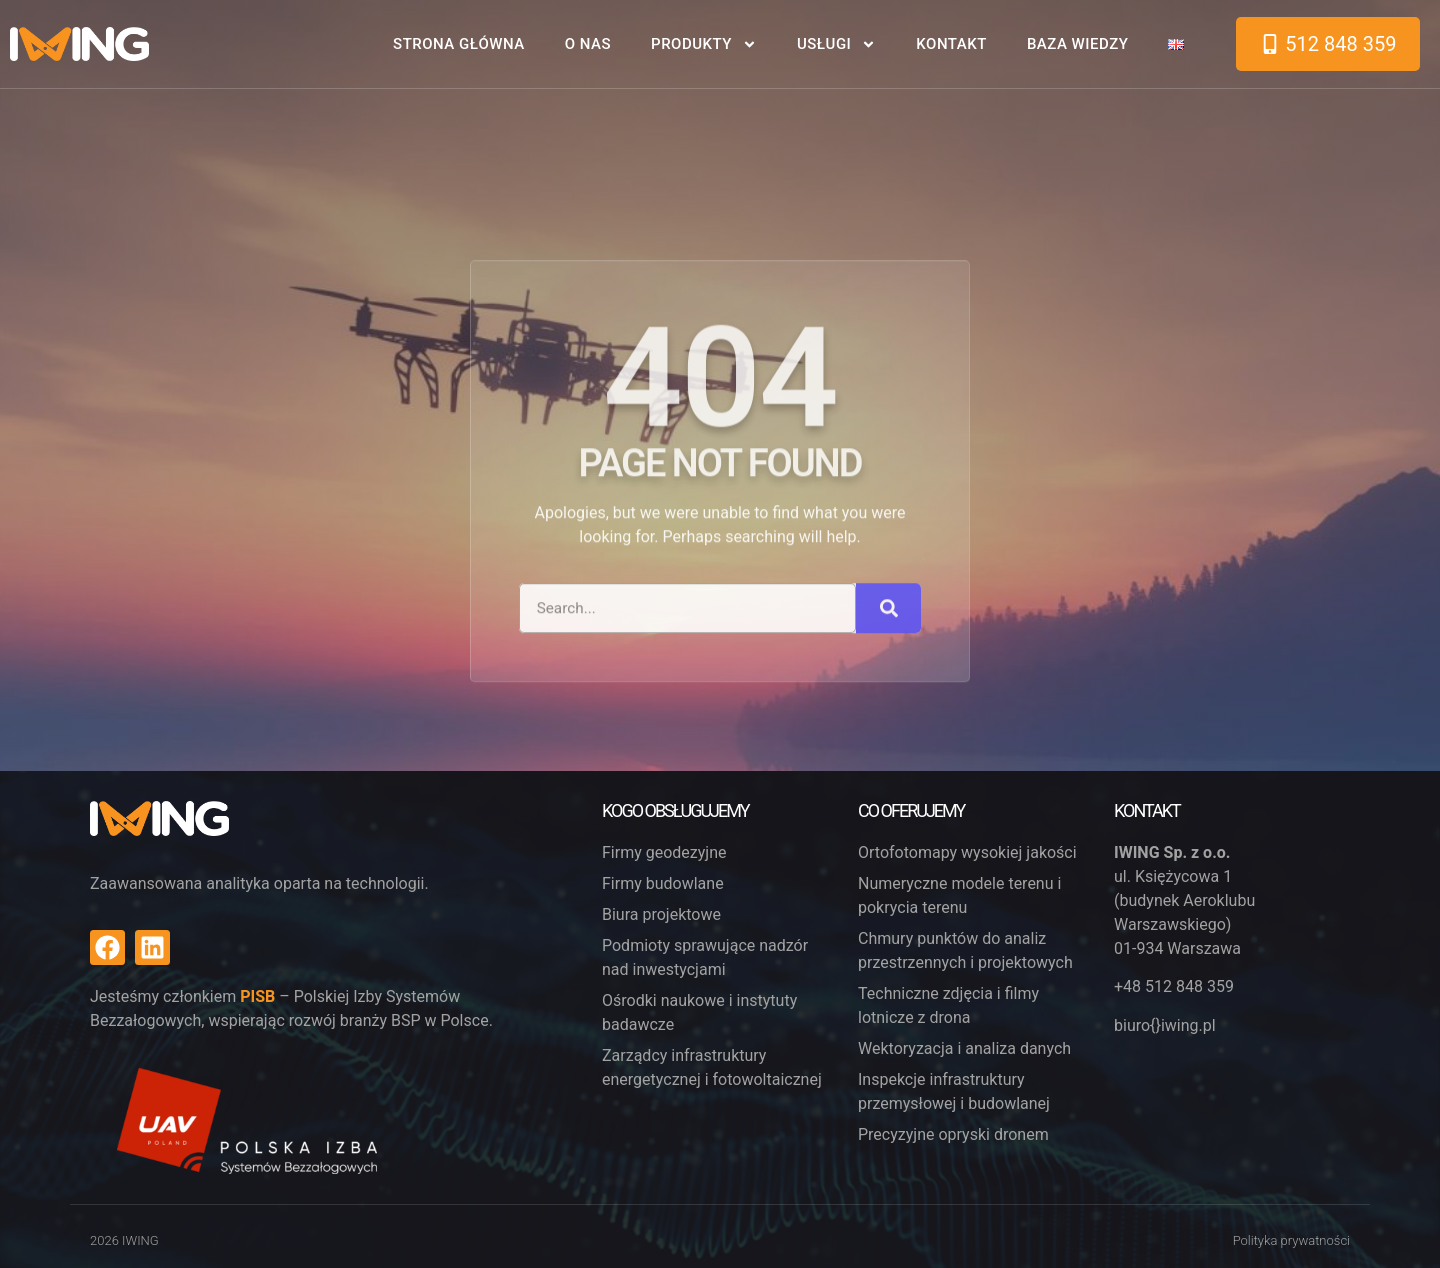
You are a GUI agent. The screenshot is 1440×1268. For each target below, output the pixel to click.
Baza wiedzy (1078, 44)
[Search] (888, 736)
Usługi (836, 44)
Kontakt (951, 44)
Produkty (704, 44)
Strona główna (459, 44)
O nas (588, 44)
